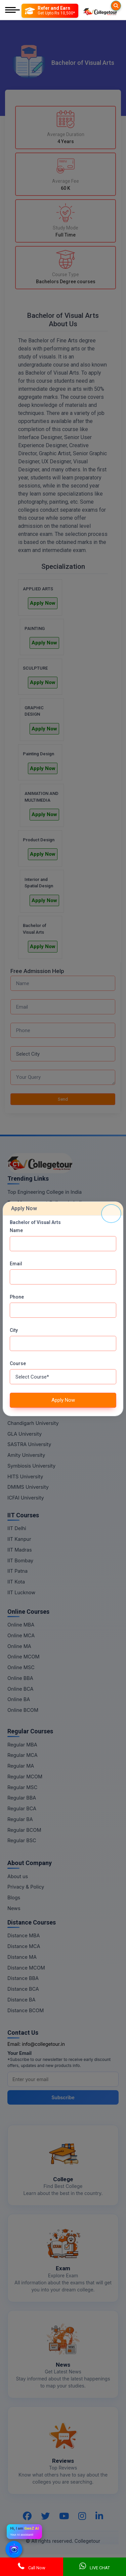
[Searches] (116, 6)
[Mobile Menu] (12, 10)
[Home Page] (100, 10)
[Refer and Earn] (50, 10)
